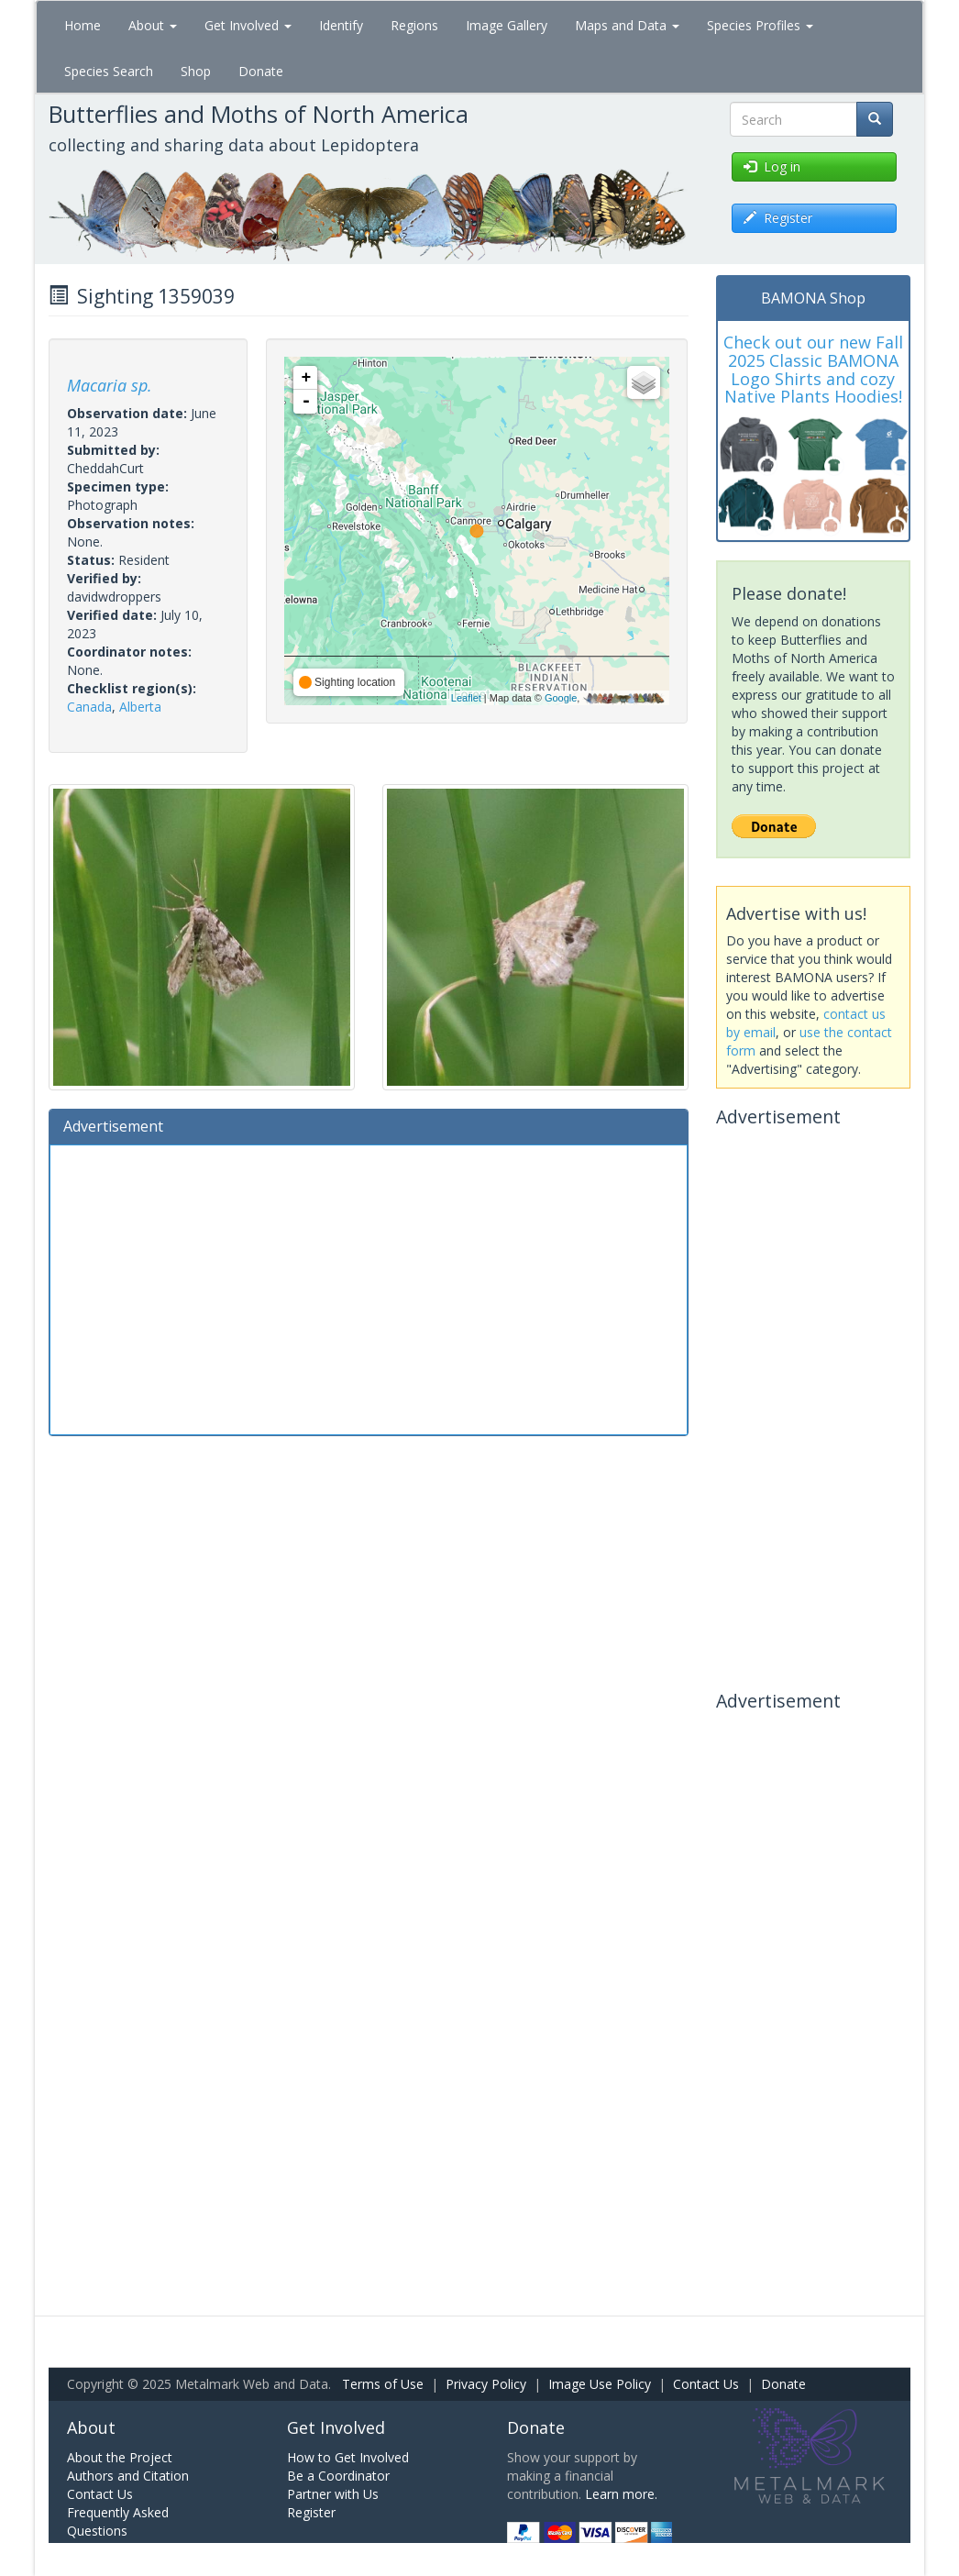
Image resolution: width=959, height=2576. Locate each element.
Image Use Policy (599, 2384)
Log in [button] (772, 166)
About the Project (119, 2457)
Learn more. (621, 2494)
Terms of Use (383, 2384)
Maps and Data (627, 25)
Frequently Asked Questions (118, 2521)
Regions (414, 25)
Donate (260, 71)
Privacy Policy (486, 2384)
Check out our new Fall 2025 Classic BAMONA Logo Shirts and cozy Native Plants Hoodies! (813, 369)
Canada (89, 706)
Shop (196, 71)
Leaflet (466, 697)
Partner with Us (333, 2494)
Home (82, 25)
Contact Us (706, 2384)
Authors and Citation (128, 2475)
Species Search (108, 71)
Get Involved (248, 25)
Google (561, 697)
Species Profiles (760, 25)
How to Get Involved (348, 2457)
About (152, 25)
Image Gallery (506, 25)
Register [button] (778, 218)
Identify (341, 25)
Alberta (140, 706)
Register (311, 2512)
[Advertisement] (368, 1287)
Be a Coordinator (338, 2475)
